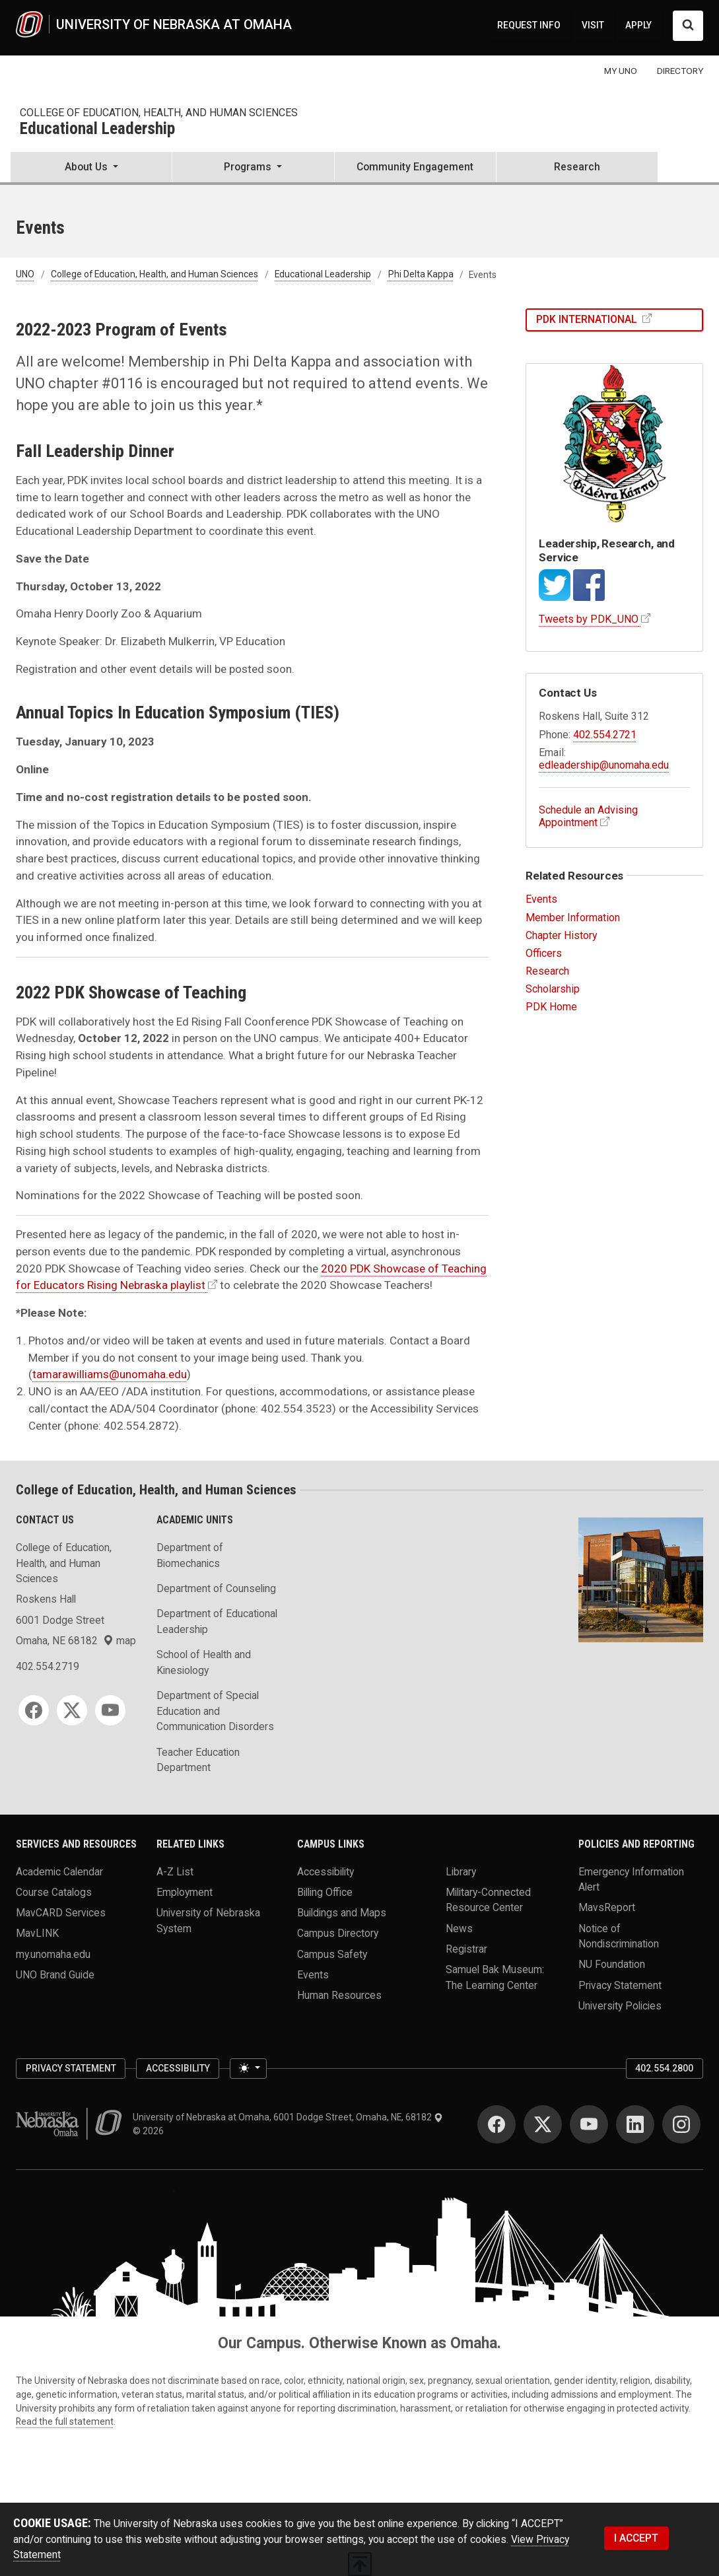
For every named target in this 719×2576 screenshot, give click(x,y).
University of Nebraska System (208, 1920)
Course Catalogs (54, 1891)
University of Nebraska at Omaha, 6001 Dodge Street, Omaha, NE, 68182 (288, 2117)
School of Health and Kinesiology (203, 1662)
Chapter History (562, 935)
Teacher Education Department (198, 1760)
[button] (91, 168)
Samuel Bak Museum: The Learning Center (495, 1977)
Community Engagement (415, 166)
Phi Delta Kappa (421, 274)
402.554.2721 (604, 734)
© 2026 (150, 2131)
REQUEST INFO (529, 25)
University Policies (620, 2005)
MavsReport (606, 1907)
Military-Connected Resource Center (488, 1899)
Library (461, 1871)
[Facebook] (33, 1710)
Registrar (466, 1948)
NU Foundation (611, 1964)
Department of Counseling (216, 1588)
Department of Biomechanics (189, 1555)
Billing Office (325, 1891)
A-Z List (174, 1871)
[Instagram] (681, 2124)
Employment (184, 1891)
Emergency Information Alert (631, 1879)
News (459, 1928)
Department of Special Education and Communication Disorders (215, 1711)
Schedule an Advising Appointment (588, 816)
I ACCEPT (636, 2538)
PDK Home (551, 1006)
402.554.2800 (664, 2068)
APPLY (638, 25)
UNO (25, 274)
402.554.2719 (47, 1666)
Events (541, 899)
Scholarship (553, 989)
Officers (544, 953)
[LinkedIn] (635, 2124)
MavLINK (37, 1933)
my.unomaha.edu (53, 1953)
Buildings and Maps (341, 1912)
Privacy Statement (620, 1984)
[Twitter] (72, 1710)
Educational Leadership (97, 129)
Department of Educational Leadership (216, 1621)
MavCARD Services (61, 1912)
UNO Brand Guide (55, 1974)
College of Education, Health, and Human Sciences (159, 112)
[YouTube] (110, 1710)
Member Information (573, 917)
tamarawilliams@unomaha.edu (109, 1374)
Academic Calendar (59, 1871)
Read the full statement (65, 2421)
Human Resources (339, 1994)
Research (577, 166)
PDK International (588, 319)
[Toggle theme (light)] (248, 2068)
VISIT (593, 25)
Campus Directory (337, 1933)
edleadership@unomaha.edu (604, 765)
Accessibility (325, 1871)
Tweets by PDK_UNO (588, 619)
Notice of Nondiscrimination (618, 1936)
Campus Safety (332, 1953)
